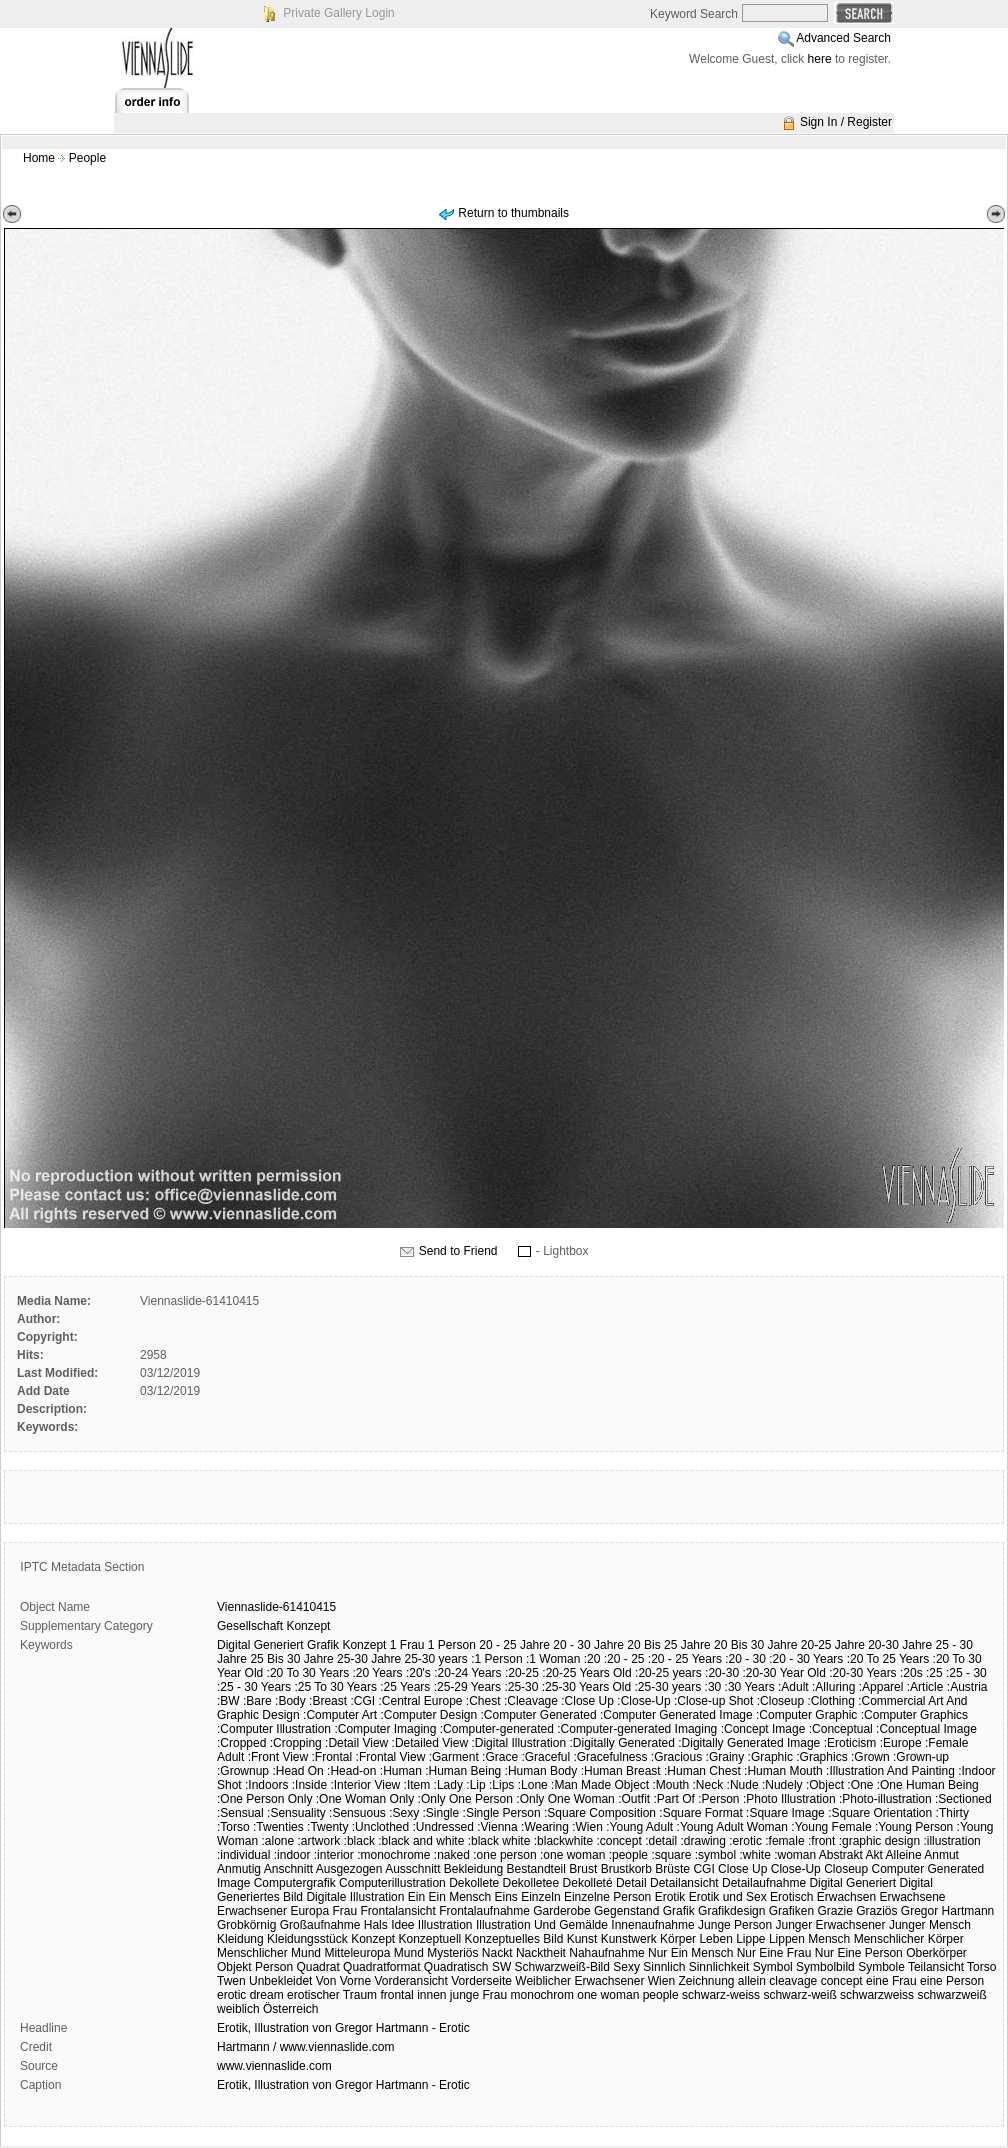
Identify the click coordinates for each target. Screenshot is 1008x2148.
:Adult (793, 1687)
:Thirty (952, 1813)
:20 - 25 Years (685, 1659)
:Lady (448, 1785)
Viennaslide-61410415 (276, 1607)
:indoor (292, 1855)
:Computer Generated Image (676, 1715)
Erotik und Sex (728, 1897)
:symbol (715, 1855)
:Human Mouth (783, 1771)
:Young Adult (639, 1827)
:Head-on (351, 1771)
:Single (441, 1813)
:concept (618, 1841)
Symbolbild (825, 1967)
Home (39, 158)
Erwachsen (846, 1897)
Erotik (670, 1897)
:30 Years (750, 1687)
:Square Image (785, 1813)
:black (359, 1841)
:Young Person (914, 1827)
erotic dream (250, 1995)
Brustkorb (626, 1869)
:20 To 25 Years (888, 1659)
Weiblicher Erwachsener (579, 1981)
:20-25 (522, 1673)
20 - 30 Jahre (588, 1645)
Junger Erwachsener (830, 1925)
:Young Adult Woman (732, 1827)
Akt (874, 1855)
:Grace (500, 1757)
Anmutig (239, 1869)
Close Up (742, 1869)
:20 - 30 (745, 1659)
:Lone (533, 1785)
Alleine (904, 1855)
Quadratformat (381, 1967)
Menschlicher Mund (269, 1953)
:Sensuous (357, 1813)
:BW (228, 1701)
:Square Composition (600, 1813)
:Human (401, 1771)
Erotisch (791, 1897)
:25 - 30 (966, 1673)
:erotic (745, 1841)
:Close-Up (643, 1701)
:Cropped (241, 1743)
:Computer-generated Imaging (637, 1729)
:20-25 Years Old (586, 1673)
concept (842, 1981)
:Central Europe (420, 1701)
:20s (911, 1673)
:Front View (278, 1757)
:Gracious (676, 1757)
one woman (608, 1995)
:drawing (703, 1841)
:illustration (951, 1841)
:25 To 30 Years (335, 1687)
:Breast (328, 1701)
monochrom (542, 1995)
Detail (631, 1883)
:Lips (501, 1785)
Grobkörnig (246, 1925)
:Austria (967, 1687)
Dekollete (474, 1883)
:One (860, 1785)
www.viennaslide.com (274, 2066)
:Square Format (700, 1813)
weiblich (238, 2009)
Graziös (876, 1911)
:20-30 (722, 1673)
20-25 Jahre (833, 1645)
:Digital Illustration (518, 1743)
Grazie (834, 1911)
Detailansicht (684, 1883)
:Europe (901, 1743)
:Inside (309, 1785)
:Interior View (365, 1785)
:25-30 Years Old (586, 1687)
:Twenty (327, 1827)
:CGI (362, 1701)
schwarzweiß (951, 1995)
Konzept (308, 1626)
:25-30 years (668, 1687)
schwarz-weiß (799, 1995)
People (87, 158)
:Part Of (673, 1799)
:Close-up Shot (713, 1701)
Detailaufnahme (764, 1883)
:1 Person (496, 1659)
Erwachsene (912, 1897)
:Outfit (634, 1799)
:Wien (587, 1827)
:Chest (483, 1701)
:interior (334, 1855)
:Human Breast (621, 1771)
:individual (243, 1855)
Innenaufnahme (652, 1925)
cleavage (793, 1981)
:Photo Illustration (789, 1799)
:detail (661, 1841)
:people (628, 1855)
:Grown (870, 1757)
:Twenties (278, 1827)
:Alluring (833, 1687)
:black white (499, 1841)
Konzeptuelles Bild (514, 1939)
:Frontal (332, 1757)
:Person (718, 1799)
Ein (416, 1897)
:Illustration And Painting (890, 1771)
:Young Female (831, 1827)
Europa (309, 1911)
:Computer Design (428, 1715)
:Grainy (725, 1757)
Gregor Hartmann (947, 1911)
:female (784, 1841)
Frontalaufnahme (484, 1911)
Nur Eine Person (859, 1953)
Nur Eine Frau (774, 1953)
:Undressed (443, 1827)
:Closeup (780, 1701)
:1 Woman (553, 1659)
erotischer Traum (332, 1995)
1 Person (452, 1645)
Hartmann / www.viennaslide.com (305, 2047)
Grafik (323, 1645)
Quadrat (317, 1967)
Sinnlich (664, 1967)
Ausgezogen (349, 1869)
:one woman (572, 1855)
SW (501, 1967)
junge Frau (478, 1995)
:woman (795, 1855)
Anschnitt (288, 1869)
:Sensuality (296, 1813)
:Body (290, 1701)
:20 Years (377, 1673)
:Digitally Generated (621, 1743)
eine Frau (891, 1981)
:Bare (257, 1701)
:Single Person (502, 1813)
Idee (402, 1925)
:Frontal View (391, 1757)
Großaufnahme (320, 1925)
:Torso (233, 1827)
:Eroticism (850, 1743)
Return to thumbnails (513, 213)
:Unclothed (380, 1827)
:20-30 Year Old (783, 1673)
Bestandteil (536, 1869)
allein (752, 1981)
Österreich (290, 2009)
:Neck (708, 1785)
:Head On (297, 1771)
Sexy (626, 1967)
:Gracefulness (610, 1757)
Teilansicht (936, 1967)
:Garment (454, 1757)
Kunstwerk (629, 1939)
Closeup (846, 1869)
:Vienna (497, 1827)
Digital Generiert (260, 1645)
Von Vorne (343, 1981)
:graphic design (879, 1841)
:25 (934, 1673)
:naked (452, 1855)
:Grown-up (921, 1757)
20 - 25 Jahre (514, 1645)
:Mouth (670, 1785)
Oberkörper (936, 1953)
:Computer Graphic (806, 1715)
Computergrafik (295, 1883)
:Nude (743, 1785)
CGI (703, 1869)
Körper (678, 1939)
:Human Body (541, 1771)
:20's (418, 1673)
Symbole (881, 1967)
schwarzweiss (877, 1995)
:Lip (475, 1785)
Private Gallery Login (338, 13)
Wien (661, 1981)
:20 (592, 1659)
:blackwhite (563, 1841)
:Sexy (404, 1813)
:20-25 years (668, 1673)
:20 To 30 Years (308, 1673)
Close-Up (796, 1869)
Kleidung (240, 1939)
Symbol (773, 1967)
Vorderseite (481, 1981)
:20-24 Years (467, 1673)
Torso (981, 1967)
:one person (504, 1855)
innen (431, 1995)
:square (671, 1855)
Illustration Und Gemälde (542, 1925)
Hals (376, 1925)
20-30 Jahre (900, 1645)
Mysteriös (452, 1953)
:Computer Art (340, 1715)
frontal (396, 1995)
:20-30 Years (862, 1673)
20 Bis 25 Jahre (668, 1645)
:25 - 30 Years (254, 1687)
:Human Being (463, 1771)
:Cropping (296, 1743)
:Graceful (545, 1757)
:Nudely (782, 1785)
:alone (277, 1841)
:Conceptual (841, 1729)
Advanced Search (843, 38)
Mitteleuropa (357, 1953)
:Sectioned (963, 1799)
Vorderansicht (410, 1981)
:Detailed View (430, 1743)
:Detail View (356, 1743)
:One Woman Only (365, 1799)
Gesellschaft (250, 1626)
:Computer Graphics (914, 1715)
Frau (344, 1911)
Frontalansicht (397, 1911)
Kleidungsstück (307, 1939)
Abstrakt (841, 1855)
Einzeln (540, 1897)
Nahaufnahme (606, 1953)
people (661, 1995)
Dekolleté (588, 1883)
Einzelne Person (607, 1897)
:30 (713, 1687)
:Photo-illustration (885, 1799)
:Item (417, 1785)
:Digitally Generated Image (749, 1743)
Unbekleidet (280, 1981)
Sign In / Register (846, 122)
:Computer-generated (497, 1729)
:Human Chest (702, 1771)
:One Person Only (264, 1799)
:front (821, 1841)
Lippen (787, 1939)
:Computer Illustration (274, 1729)
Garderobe (561, 1911)
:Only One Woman (565, 1799)
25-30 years (436, 1659)
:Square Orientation (880, 1813)
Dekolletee (531, 1883)
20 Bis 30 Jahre (755, 1645)
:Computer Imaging (385, 1729)
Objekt (234, 1967)
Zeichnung (706, 1981)
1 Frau (407, 1645)
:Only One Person (465, 1799)
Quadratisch (456, 1967)
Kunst (582, 1939)
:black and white (421, 1841)
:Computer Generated (539, 1715)
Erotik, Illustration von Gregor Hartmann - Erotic (343, 2028)
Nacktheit (541, 1953)
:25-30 (521, 1687)
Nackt (497, 1953)
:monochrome (393, 1855)
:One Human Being (928, 1785)
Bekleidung (473, 1869)
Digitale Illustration (355, 1897)
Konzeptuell (430, 1939)
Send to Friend (458, 1251)
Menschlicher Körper (909, 1939)
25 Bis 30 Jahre (291, 1659)
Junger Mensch (930, 1925)
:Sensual (240, 1813)
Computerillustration (392, 1883)
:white (754, 1855)
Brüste (672, 1869)
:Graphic (770, 1757)
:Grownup (243, 1771)
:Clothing (830, 1701)
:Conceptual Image (926, 1729)
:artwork (319, 1841)
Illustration (445, 1925)
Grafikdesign (731, 1911)
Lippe (750, 1939)
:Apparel (881, 1687)
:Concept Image (763, 1729)
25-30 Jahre (369, 1659)
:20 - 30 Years (806, 1659)
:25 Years (405, 1687)
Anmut (941, 1855)
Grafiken (791, 1911)
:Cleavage (531, 1701)
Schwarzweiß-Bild (562, 1967)
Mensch (829, 1939)
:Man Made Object (600, 1785)
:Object (825, 1785)
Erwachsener (252, 1911)
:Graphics (821, 1757)
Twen (231, 1981)
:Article (925, 1687)
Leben (715, 1939)
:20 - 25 (624, 1659)
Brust (583, 1869)
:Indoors (266, 1785)
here (820, 59)
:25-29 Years (467, 1687)
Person (274, 1967)
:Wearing (545, 1827)
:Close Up (587, 1701)
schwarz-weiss (721, 1995)
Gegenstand (626, 1911)
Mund (409, 1953)
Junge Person (735, 1925)
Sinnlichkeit (719, 1967)
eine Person (952, 1981)
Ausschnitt (412, 1869)
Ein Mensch (459, 1897)
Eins (506, 1897)
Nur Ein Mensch (690, 1953)
